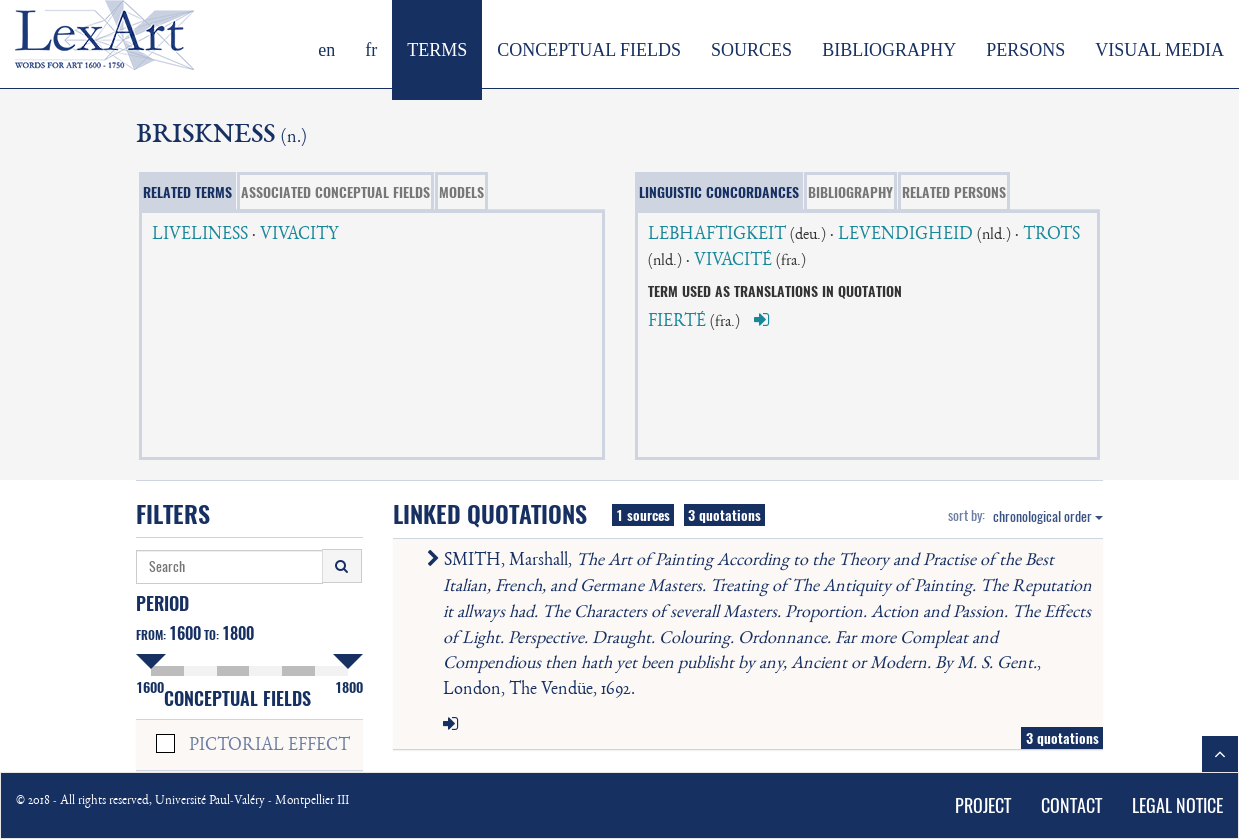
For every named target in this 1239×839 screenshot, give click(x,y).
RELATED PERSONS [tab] (954, 192)
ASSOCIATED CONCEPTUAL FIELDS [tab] (335, 192)
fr (371, 50)
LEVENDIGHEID (905, 235)
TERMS (437, 50)
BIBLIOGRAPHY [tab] (850, 192)
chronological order (1048, 516)
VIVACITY (299, 235)
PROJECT (983, 805)
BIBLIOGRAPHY (889, 50)
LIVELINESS (200, 235)
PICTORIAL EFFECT (269, 746)
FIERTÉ (677, 322)
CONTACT (1071, 805)
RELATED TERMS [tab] (187, 192)
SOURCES (751, 50)
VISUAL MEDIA (1159, 50)
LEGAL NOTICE (1177, 805)
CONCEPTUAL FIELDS (589, 50)
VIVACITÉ (733, 261)
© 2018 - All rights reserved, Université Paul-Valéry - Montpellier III (182, 801)
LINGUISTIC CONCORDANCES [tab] (719, 192)
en (326, 50)
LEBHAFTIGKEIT (717, 235)
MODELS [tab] (461, 192)
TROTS (1051, 235)
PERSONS (1025, 50)
